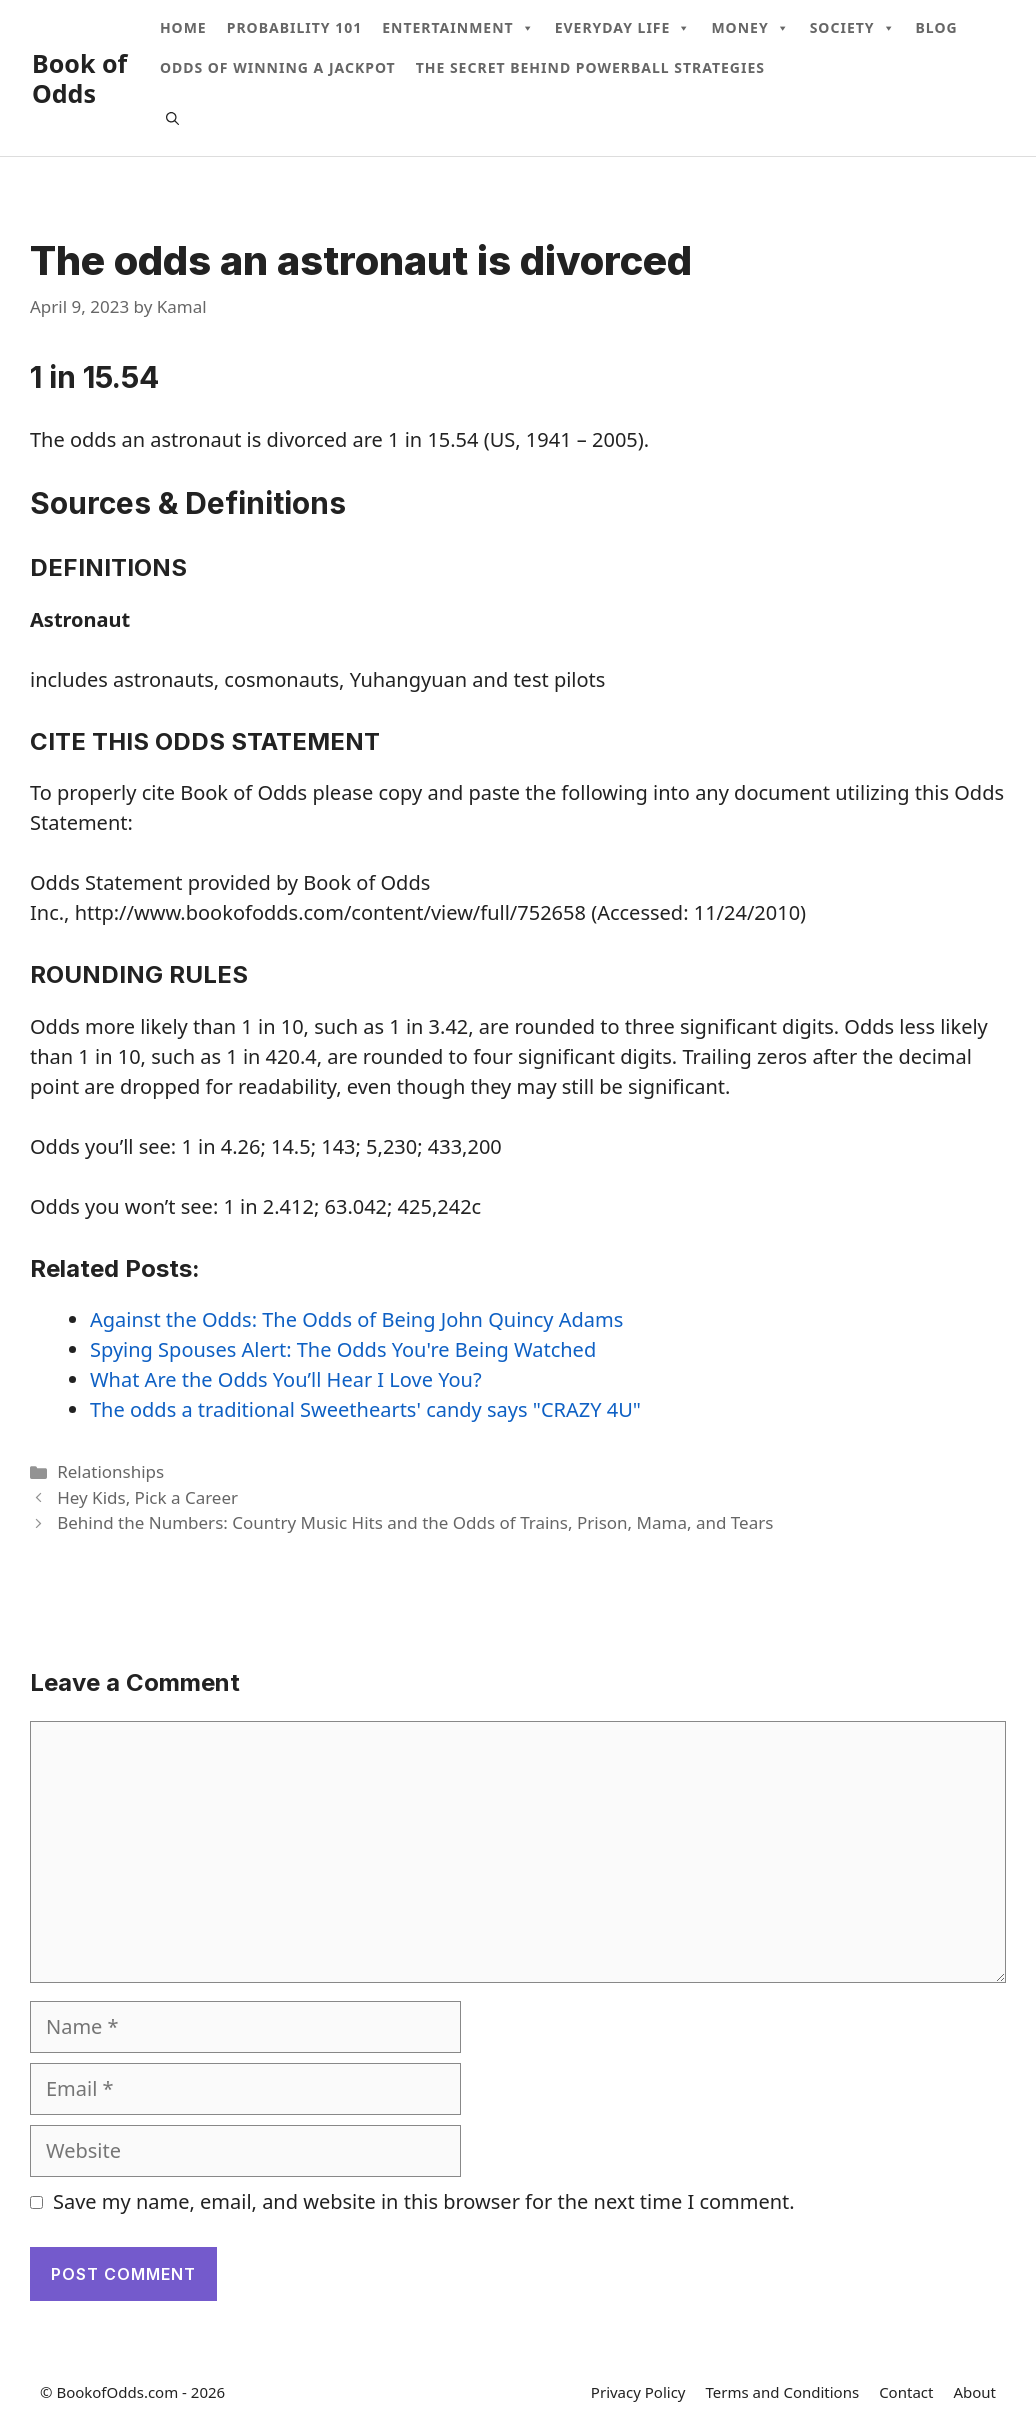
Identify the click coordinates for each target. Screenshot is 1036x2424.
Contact (906, 2392)
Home (183, 27)
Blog (937, 27)
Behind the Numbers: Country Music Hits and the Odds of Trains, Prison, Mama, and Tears (415, 1522)
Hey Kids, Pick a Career (147, 1497)
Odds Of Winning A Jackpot (278, 67)
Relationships (110, 1471)
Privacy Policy (638, 2392)
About (974, 2392)
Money (750, 28)
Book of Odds (79, 78)
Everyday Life (623, 28)
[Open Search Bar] (172, 118)
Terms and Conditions (783, 2392)
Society (853, 28)
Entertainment (458, 28)
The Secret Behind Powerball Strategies (590, 67)
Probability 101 (294, 27)
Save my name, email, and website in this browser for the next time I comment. (424, 2201)
